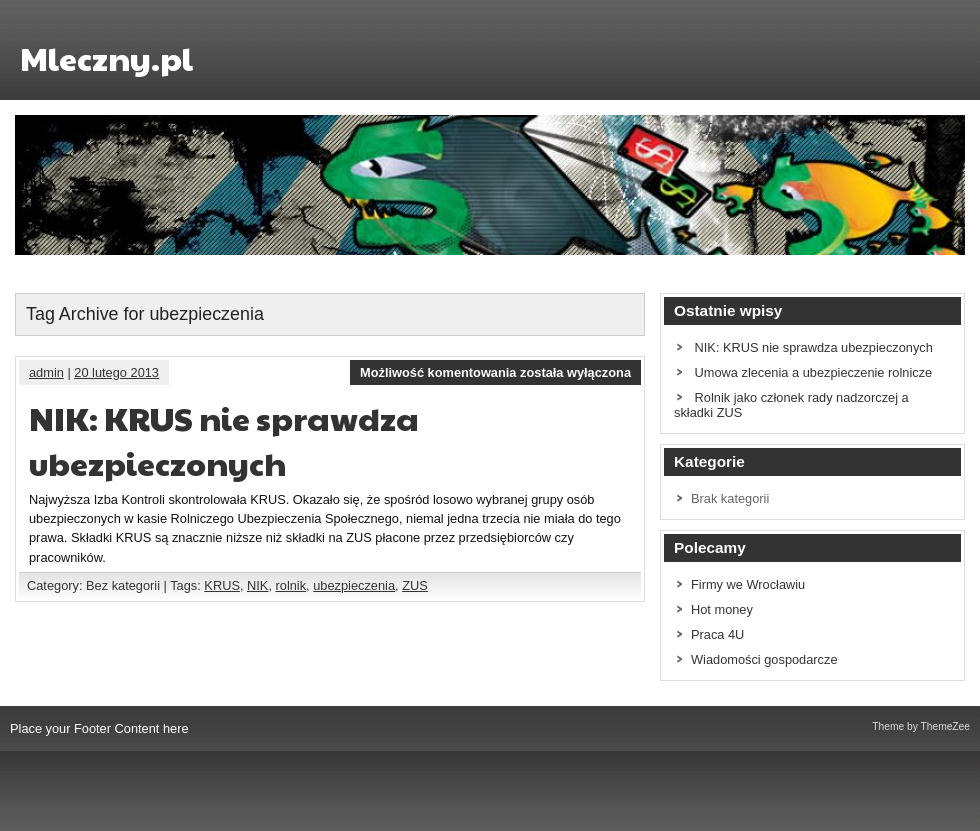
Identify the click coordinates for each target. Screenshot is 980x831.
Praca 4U (717, 634)
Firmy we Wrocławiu (748, 584)
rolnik (291, 585)
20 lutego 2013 (116, 372)
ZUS (415, 585)
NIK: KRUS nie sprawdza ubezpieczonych (224, 440)
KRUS (222, 585)
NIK (257, 585)
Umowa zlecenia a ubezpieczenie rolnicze (814, 372)
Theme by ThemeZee (921, 726)
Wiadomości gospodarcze (764, 659)
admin (46, 372)
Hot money (722, 609)
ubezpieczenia (354, 585)
